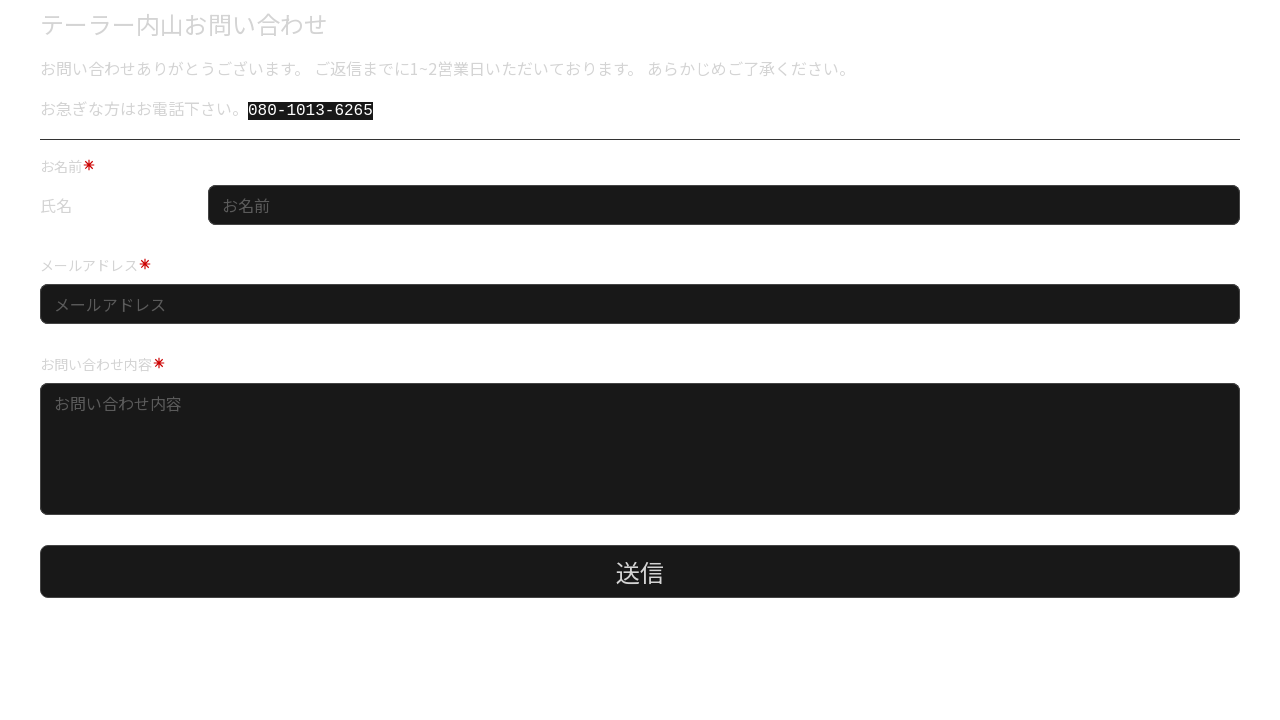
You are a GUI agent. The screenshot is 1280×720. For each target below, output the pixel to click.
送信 (640, 569)
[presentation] (168, 642)
